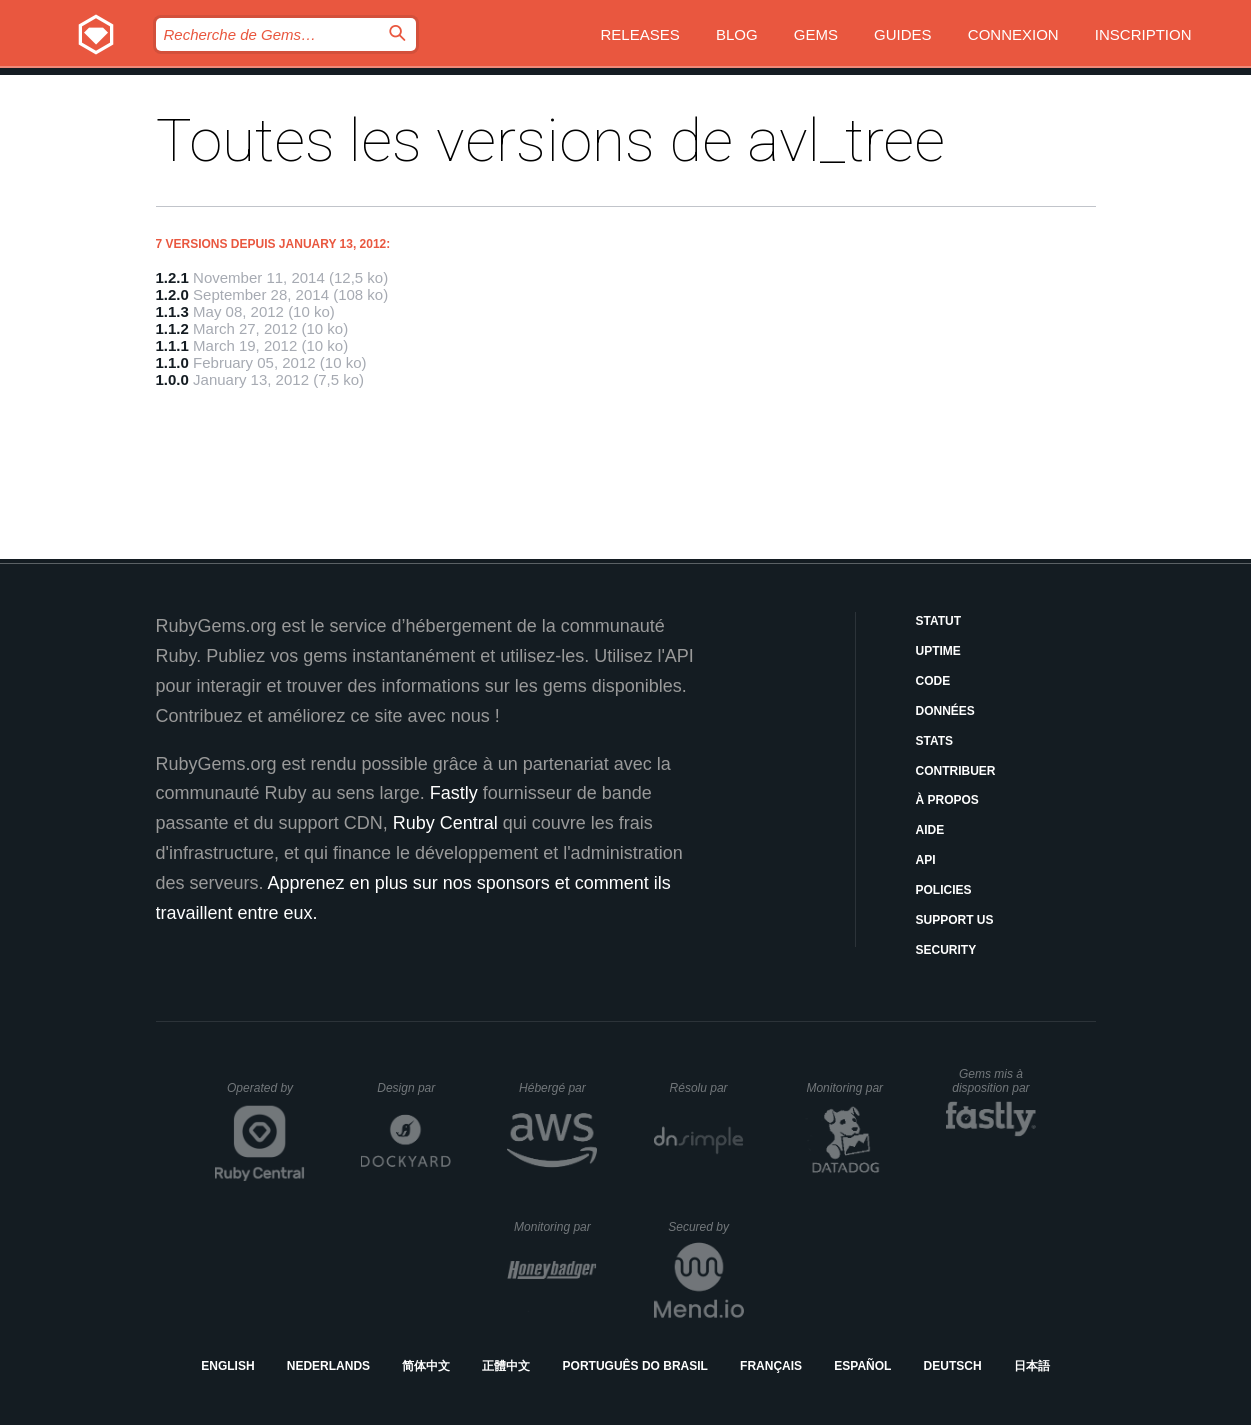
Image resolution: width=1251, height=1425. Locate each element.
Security (946, 950)
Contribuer (956, 771)
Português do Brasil (635, 1366)
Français (771, 1366)
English (227, 1366)
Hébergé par (558, 1088)
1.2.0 (172, 294)
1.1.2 (172, 328)
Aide (930, 830)
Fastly (454, 793)
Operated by (266, 1095)
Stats (935, 741)
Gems (816, 34)
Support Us (955, 920)
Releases (640, 34)
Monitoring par (847, 1088)
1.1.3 (172, 311)
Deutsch (953, 1366)
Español (862, 1366)
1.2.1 (172, 277)
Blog (737, 34)
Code (933, 681)
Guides (903, 34)
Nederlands (328, 1366)
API (926, 860)
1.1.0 (172, 362)
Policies (944, 890)
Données (945, 711)
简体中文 (426, 1366)
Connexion (1013, 34)
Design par (414, 1088)
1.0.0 (172, 379)
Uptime (938, 651)
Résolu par (707, 1088)
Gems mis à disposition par (994, 1081)
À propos (947, 800)
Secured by (705, 1227)
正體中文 (506, 1366)
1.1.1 (172, 345)
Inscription (1143, 34)
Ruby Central (445, 823)
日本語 (1032, 1366)
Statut (939, 621)
